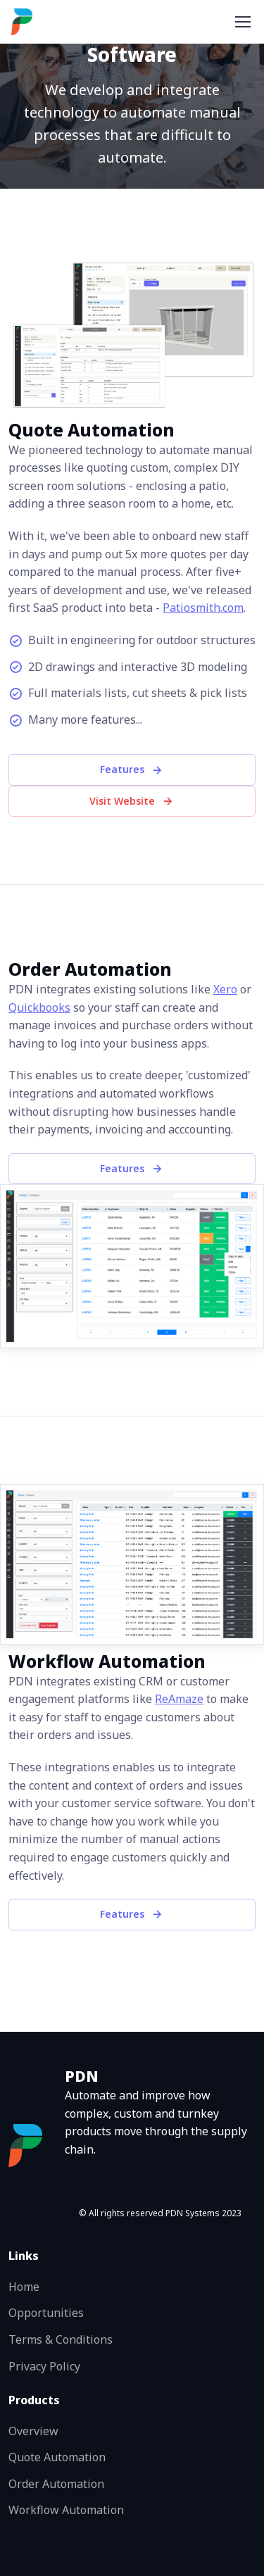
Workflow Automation (66, 2510)
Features (132, 769)
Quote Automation (57, 2457)
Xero (225, 989)
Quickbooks (39, 1007)
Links (23, 2255)
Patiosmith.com (203, 607)
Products (34, 2400)
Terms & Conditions (60, 2339)
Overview (33, 2431)
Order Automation (56, 2484)
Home (23, 2286)
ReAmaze (179, 1699)
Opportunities (46, 2312)
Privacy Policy (44, 2366)
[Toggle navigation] (242, 21)
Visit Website (132, 801)
